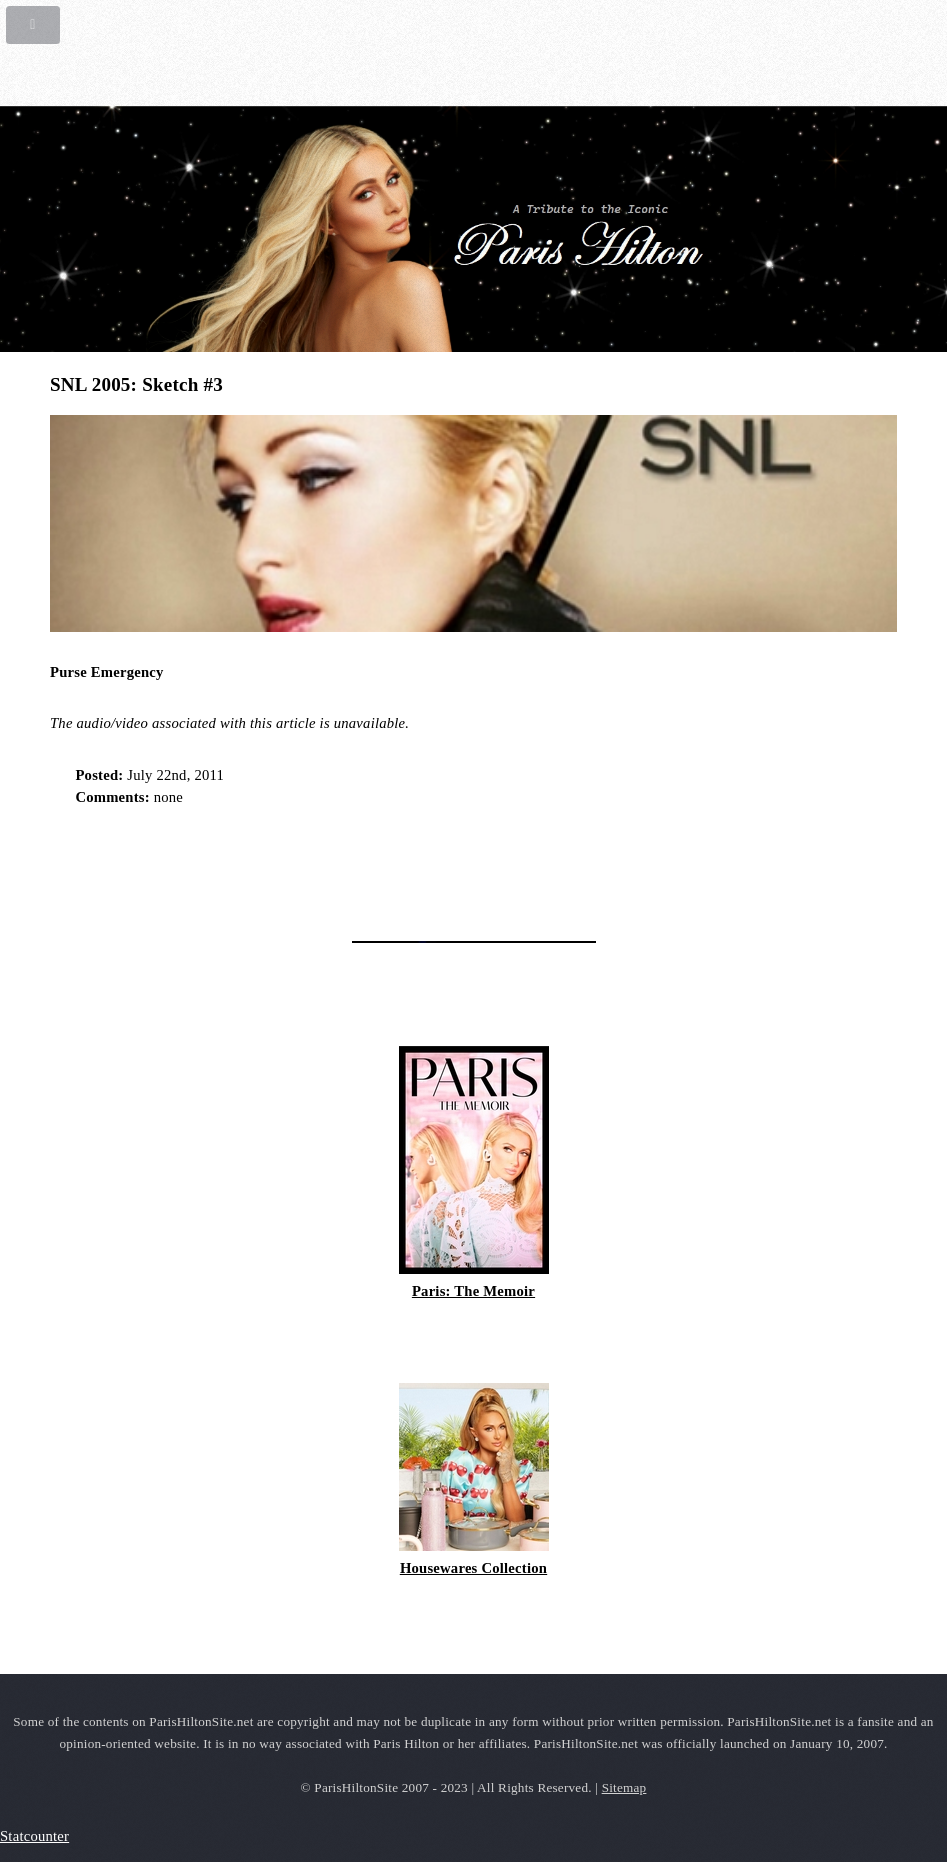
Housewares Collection (473, 1568)
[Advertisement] (284, 867)
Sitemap (624, 1787)
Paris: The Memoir (473, 1291)
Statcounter (34, 1836)
